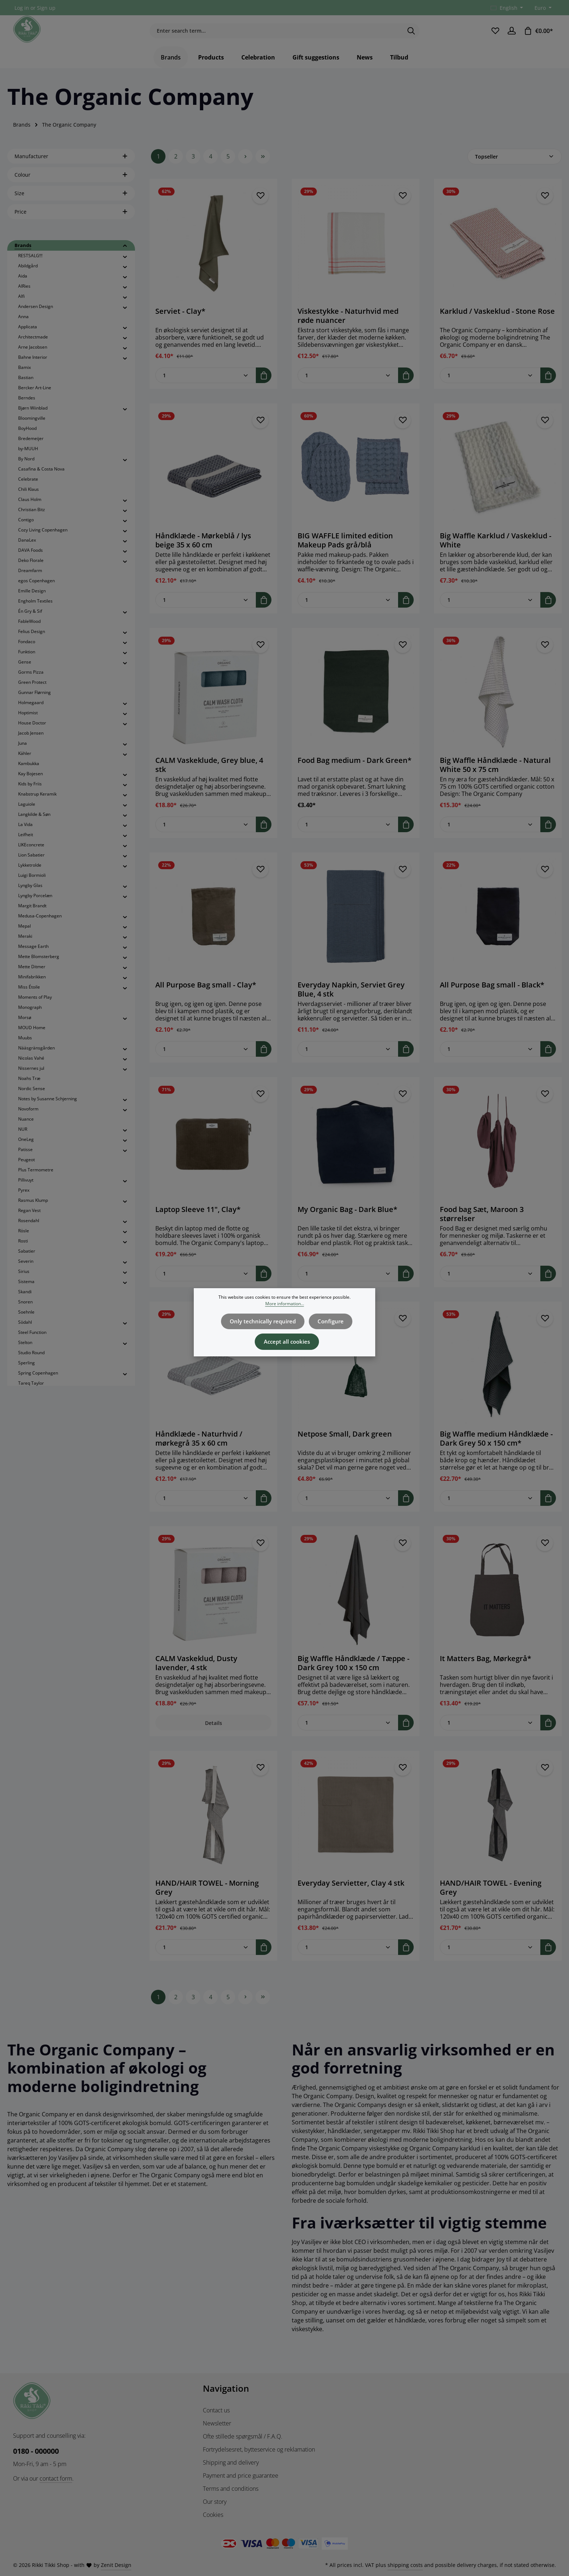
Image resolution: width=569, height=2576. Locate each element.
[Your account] (511, 36)
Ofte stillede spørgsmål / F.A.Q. (242, 2436)
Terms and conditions (230, 2489)
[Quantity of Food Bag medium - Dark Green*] (348, 835)
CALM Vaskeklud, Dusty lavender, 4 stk (196, 1673)
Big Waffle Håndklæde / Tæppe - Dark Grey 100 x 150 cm (353, 1673)
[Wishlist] (494, 36)
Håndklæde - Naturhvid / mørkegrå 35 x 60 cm (198, 1449)
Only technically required (264, 1320)
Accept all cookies (287, 1338)
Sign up (46, 7)
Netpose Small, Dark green (345, 1444)
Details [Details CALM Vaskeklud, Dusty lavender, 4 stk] (213, 1733)
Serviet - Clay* (180, 321)
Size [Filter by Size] (71, 203)
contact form (56, 2478)
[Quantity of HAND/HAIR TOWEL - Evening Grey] (490, 1957)
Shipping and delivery (231, 2462)
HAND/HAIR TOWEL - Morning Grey (207, 1898)
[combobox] (276, 36)
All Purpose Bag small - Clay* (205, 995)
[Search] (411, 36)
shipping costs (405, 2564)
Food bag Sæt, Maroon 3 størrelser (482, 1224)
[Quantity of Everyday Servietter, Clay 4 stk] (348, 1957)
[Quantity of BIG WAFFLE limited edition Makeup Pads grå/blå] (348, 610)
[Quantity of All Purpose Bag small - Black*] (490, 1059)
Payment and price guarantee (240, 2476)
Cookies (213, 2515)
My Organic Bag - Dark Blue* (347, 1220)
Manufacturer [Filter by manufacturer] (71, 166)
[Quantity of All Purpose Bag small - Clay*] (205, 1059)
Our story (214, 2502)
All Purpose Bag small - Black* (492, 995)
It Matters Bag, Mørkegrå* (485, 1669)
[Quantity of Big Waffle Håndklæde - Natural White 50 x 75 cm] (490, 835)
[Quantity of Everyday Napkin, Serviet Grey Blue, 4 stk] (348, 1059)
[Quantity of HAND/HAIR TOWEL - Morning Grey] (205, 1957)
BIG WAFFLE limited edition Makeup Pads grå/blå (345, 551)
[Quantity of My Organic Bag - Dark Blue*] (348, 1284)
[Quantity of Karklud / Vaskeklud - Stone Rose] (490, 386)
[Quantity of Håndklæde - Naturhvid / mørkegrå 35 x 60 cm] (205, 1508)
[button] (125, 256)
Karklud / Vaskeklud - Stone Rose (497, 321)
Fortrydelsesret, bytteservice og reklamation (259, 2449)
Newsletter (217, 2423)
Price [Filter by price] (71, 222)
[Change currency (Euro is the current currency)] (542, 8)
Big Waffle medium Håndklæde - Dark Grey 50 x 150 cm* (496, 1449)
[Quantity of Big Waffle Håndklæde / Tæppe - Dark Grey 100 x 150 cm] (348, 1733)
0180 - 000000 (36, 2451)
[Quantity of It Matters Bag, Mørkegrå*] (490, 1733)
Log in (22, 7)
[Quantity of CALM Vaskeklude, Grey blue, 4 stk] (205, 835)
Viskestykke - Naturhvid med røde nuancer (348, 326)
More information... (284, 1304)
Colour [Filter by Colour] (71, 185)
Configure (328, 1320)
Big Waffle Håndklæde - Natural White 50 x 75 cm (495, 775)
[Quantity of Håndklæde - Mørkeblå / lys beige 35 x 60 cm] (205, 610)
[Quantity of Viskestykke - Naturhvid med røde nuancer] (348, 386)
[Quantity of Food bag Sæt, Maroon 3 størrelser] (490, 1284)
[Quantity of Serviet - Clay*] (205, 386)
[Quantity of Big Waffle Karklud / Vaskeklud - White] (490, 610)
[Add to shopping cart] (263, 386)
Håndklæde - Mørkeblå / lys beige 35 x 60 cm (203, 551)
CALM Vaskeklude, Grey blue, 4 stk (209, 775)
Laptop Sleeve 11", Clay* (198, 1220)
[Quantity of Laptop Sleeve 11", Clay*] (205, 1284)
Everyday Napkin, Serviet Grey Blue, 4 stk (351, 1000)
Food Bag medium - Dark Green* (355, 771)
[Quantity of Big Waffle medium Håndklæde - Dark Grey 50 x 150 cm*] (490, 1508)
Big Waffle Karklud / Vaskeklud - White (495, 551)
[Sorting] (514, 167)
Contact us (216, 2410)
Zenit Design (116, 2564)
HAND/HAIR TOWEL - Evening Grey (490, 1898)
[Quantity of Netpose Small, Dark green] (348, 1508)
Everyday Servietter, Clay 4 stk (351, 1893)
